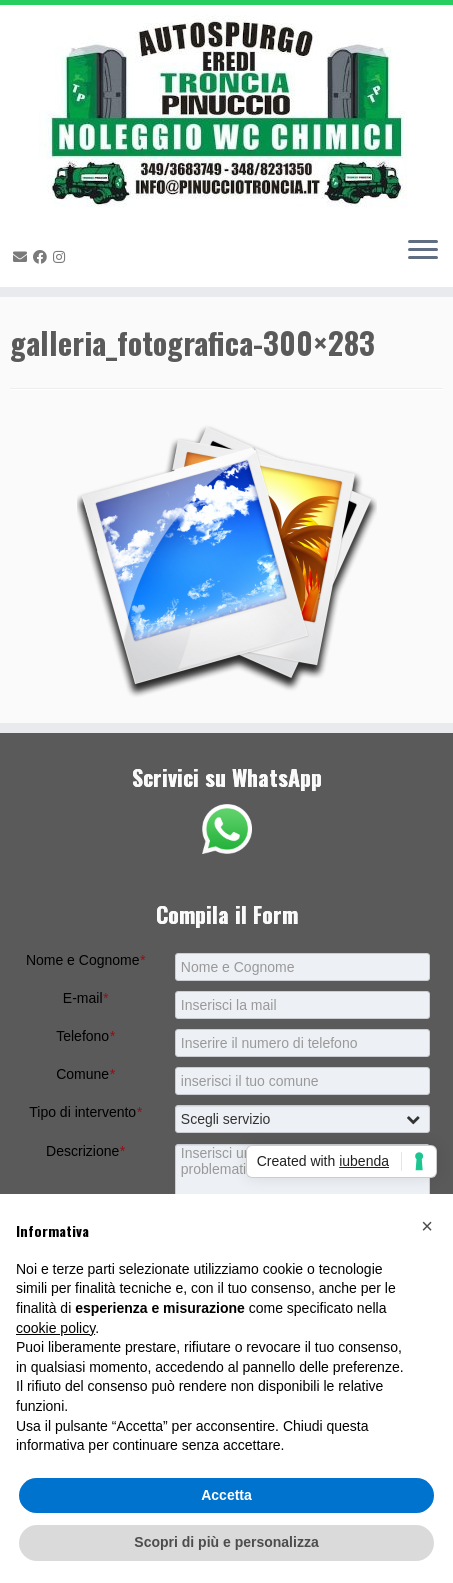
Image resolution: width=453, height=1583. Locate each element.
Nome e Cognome (85, 960)
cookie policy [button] (55, 1328)
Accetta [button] (226, 1495)
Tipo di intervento (85, 1112)
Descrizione (85, 1151)
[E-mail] (23, 257)
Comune (85, 1074)
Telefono (85, 1036)
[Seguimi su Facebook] (43, 257)
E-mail (85, 998)
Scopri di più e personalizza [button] (226, 1542)
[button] (427, 1226)
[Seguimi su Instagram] (62, 257)
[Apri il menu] (423, 251)
